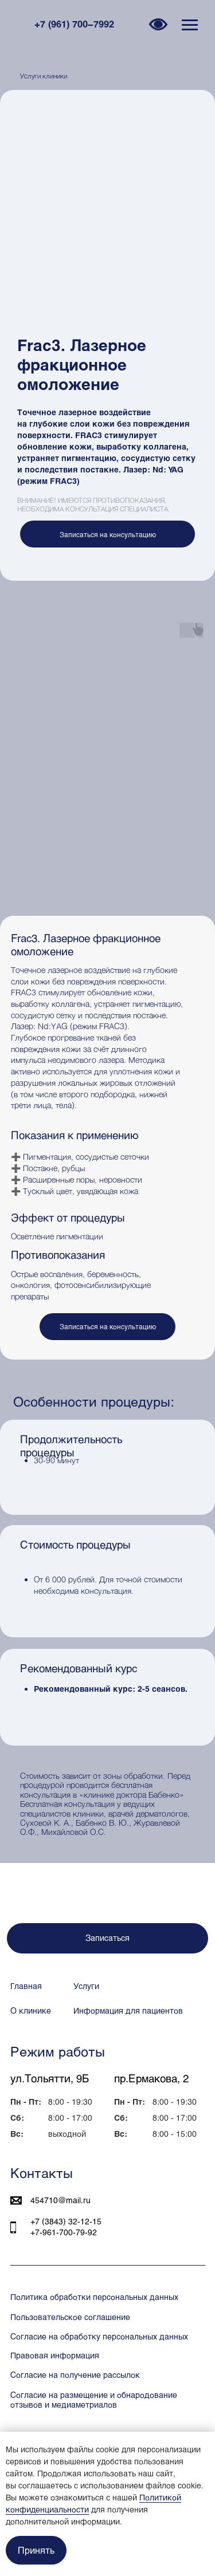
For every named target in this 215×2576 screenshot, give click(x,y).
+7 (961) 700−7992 (74, 23)
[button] (107, 534)
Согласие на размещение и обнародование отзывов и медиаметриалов (93, 2399)
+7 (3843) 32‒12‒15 (65, 2221)
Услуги (86, 1986)
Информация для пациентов (128, 2010)
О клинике (30, 2010)
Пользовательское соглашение (70, 2317)
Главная (26, 1986)
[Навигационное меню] (190, 25)
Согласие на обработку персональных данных (99, 2336)
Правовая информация (54, 2355)
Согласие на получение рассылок (75, 2375)
